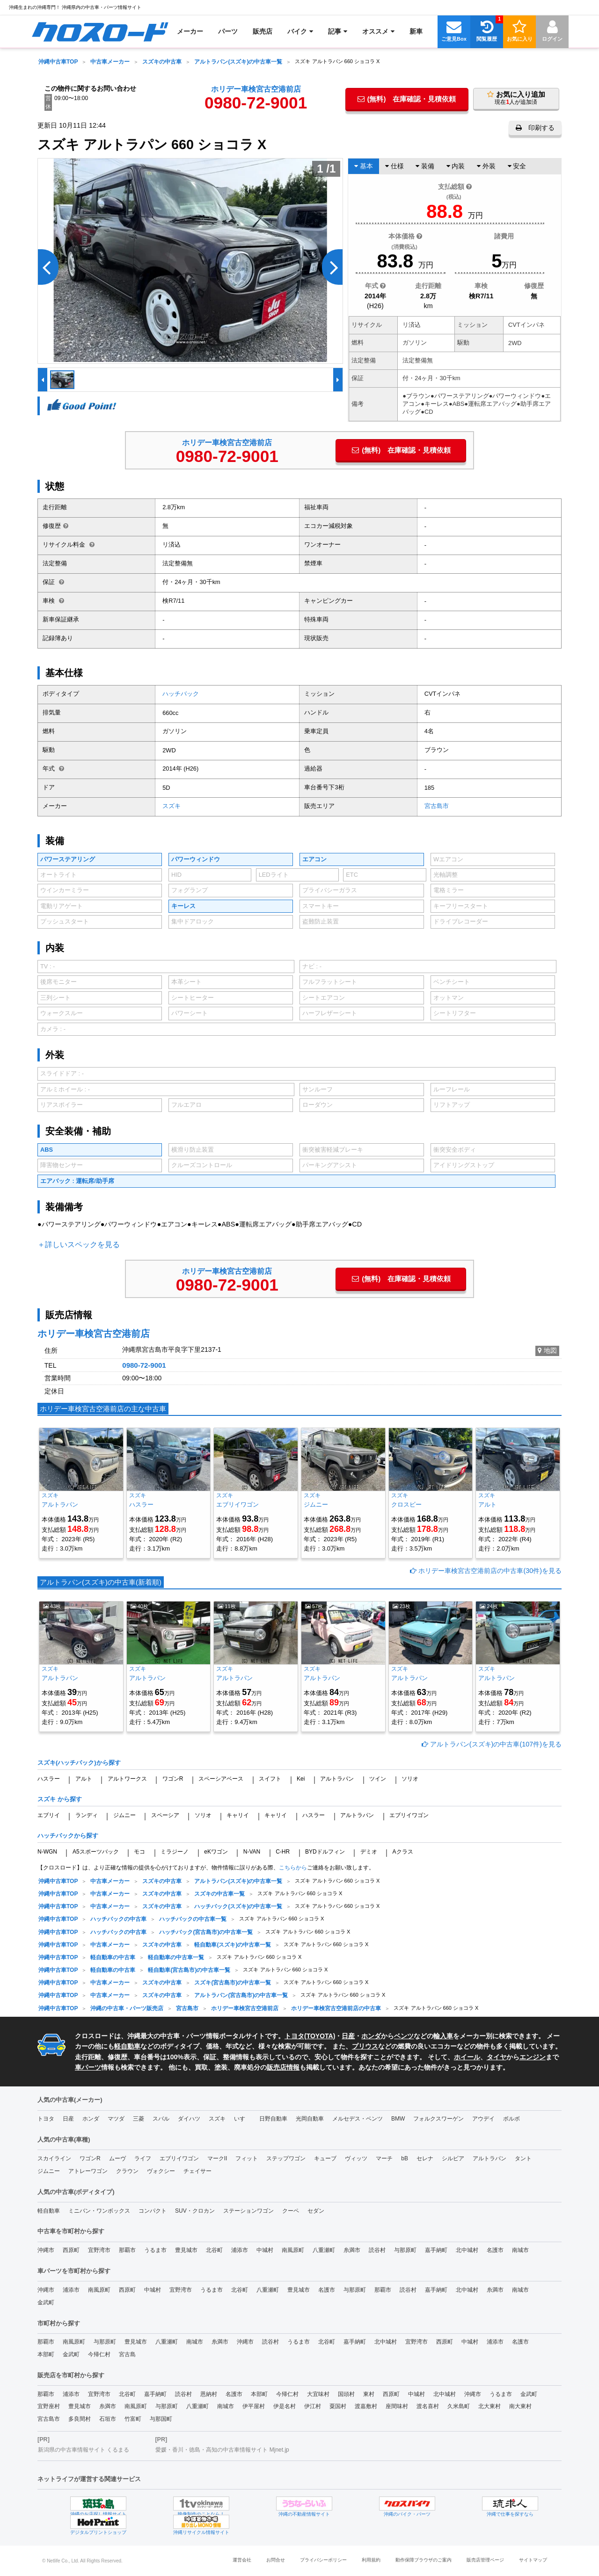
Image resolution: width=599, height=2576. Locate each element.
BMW (398, 2118)
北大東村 (489, 2406)
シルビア (453, 2158)
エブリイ (48, 1815)
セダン (315, 2211)
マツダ (116, 2118)
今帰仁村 (99, 2354)
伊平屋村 (253, 2406)
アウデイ (483, 2118)
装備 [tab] (425, 166)
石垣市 (107, 2419)
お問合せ (275, 2559)
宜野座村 (48, 2406)
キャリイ (237, 1815)
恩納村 (208, 2394)
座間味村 (397, 2406)
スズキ (171, 805)
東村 (368, 2394)
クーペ (290, 2211)
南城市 (520, 2250)
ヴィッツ (356, 2158)
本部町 (45, 2354)
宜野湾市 (99, 2250)
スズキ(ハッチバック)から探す (79, 1762)
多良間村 (79, 2419)
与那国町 (161, 2419)
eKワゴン (216, 1851)
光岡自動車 (310, 2118)
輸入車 (443, 2036)
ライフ (142, 2158)
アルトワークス (127, 1778)
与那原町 (405, 2250)
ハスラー (48, 1778)
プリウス (365, 2046)
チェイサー (197, 2171)
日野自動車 (273, 2118)
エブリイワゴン (409, 1815)
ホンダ (371, 2036)
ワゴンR (172, 1778)
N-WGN (47, 1851)
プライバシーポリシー (323, 2559)
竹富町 (132, 2419)
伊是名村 (284, 2406)
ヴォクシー (161, 2171)
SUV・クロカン (195, 2211)
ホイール (467, 2057)
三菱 (138, 2118)
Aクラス (403, 1851)
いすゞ (242, 2118)
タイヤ (496, 2057)
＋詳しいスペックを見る (78, 1244)
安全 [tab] (517, 166)
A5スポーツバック (96, 1851)
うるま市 (155, 2250)
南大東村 (520, 2406)
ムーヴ (117, 2158)
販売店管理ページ (485, 2559)
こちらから (293, 1867)
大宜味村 (318, 2394)
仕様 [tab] (394, 166)
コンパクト (153, 2211)
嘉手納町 (436, 2250)
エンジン (532, 2057)
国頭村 (346, 2394)
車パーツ (88, 2067)
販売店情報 (283, 2067)
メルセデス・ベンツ (357, 2118)
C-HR (283, 1851)
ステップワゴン (286, 2158)
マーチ (384, 2158)
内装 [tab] (455, 166)
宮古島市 (436, 805)
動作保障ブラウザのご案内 (423, 2559)
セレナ (424, 2158)
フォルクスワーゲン (438, 2118)
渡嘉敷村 (366, 2406)
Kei (301, 1778)
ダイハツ (189, 2118)
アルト (83, 1778)
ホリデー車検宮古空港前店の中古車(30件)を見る (486, 1570)
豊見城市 (186, 2250)
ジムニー (124, 1815)
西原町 (71, 2250)
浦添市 (239, 2250)
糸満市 (351, 2250)
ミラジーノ (175, 1851)
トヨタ (45, 2118)
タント (523, 2158)
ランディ (86, 1815)
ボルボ (511, 2118)
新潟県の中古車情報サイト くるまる (83, 2449)
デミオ (368, 1851)
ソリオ (410, 1778)
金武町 (45, 2302)
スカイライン (54, 2158)
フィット (246, 2158)
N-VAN (251, 1851)
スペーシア (165, 1815)
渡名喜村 (427, 2406)
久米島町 (458, 2406)
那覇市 (127, 2250)
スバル (161, 2118)
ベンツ (404, 2036)
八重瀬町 (324, 2250)
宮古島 (127, 2354)
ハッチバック (180, 693)
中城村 (264, 2250)
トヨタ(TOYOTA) (310, 2036)
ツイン (377, 1778)
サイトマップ (533, 2559)
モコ (139, 1851)
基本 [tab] (363, 166)
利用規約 (371, 2559)
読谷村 (377, 2250)
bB (404, 2158)
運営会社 (242, 2559)
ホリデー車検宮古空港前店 (256, 89)
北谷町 (214, 2250)
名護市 (495, 2250)
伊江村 (312, 2406)
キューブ (325, 2158)
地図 (547, 1350)
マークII (217, 2158)
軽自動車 (127, 2046)
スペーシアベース (220, 1778)
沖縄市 (45, 2250)
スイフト (270, 1778)
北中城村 (467, 2250)
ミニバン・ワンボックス (99, 2211)
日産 (348, 2036)
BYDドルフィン (325, 1851)
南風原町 (293, 2250)
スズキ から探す (59, 1799)
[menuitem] (99, 31)
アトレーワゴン (88, 2171)
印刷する (535, 127)
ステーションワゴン (248, 2211)
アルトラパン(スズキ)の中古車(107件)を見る (492, 1744)
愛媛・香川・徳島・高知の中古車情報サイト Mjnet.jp (222, 2449)
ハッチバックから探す (67, 1835)
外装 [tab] (486, 166)
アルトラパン (337, 1778)
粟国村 (337, 2406)
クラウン (127, 2171)
